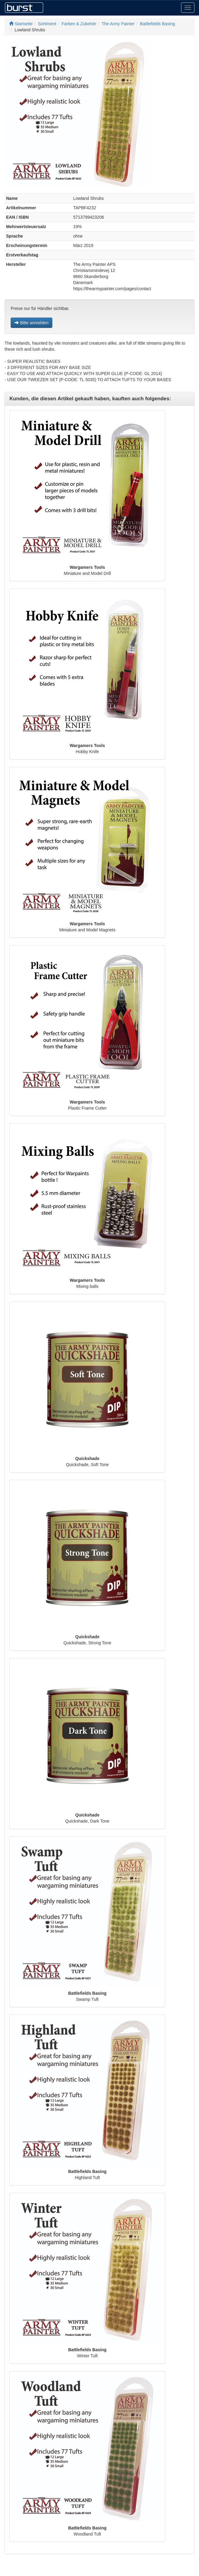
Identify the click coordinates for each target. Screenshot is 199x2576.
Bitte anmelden (31, 322)
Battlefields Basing (157, 23)
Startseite (21, 23)
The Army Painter (118, 23)
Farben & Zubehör (79, 23)
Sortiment (47, 23)
